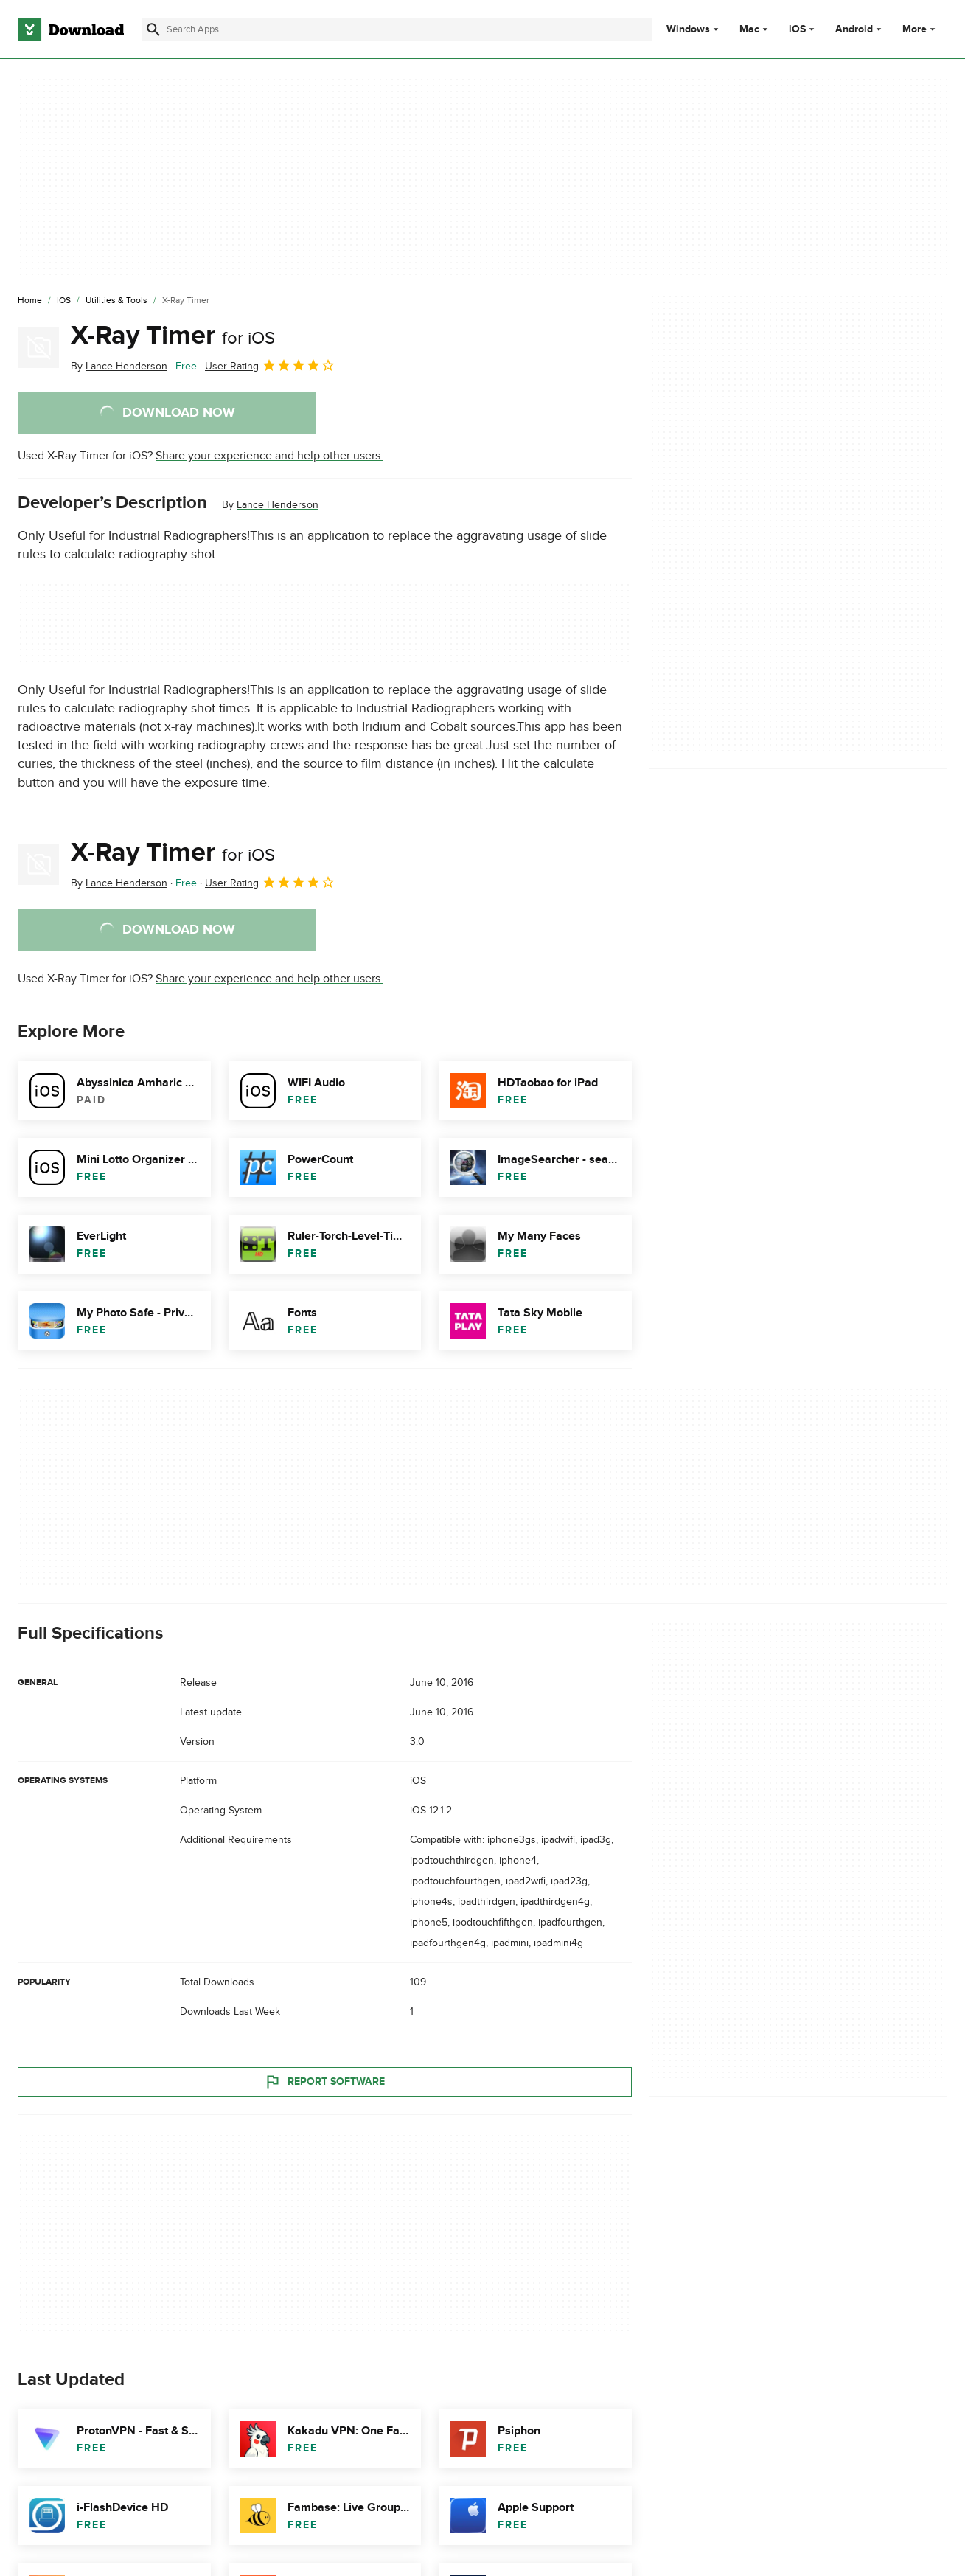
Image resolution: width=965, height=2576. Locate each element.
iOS (797, 29)
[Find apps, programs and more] (397, 29)
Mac (749, 29)
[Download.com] (71, 29)
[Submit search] (153, 29)
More (920, 29)
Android (854, 29)
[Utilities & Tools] (116, 301)
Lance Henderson (277, 505)
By (119, 366)
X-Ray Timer (173, 335)
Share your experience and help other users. (269, 455)
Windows (688, 29)
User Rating (270, 365)
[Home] (30, 301)
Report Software (324, 2082)
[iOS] (64, 301)
